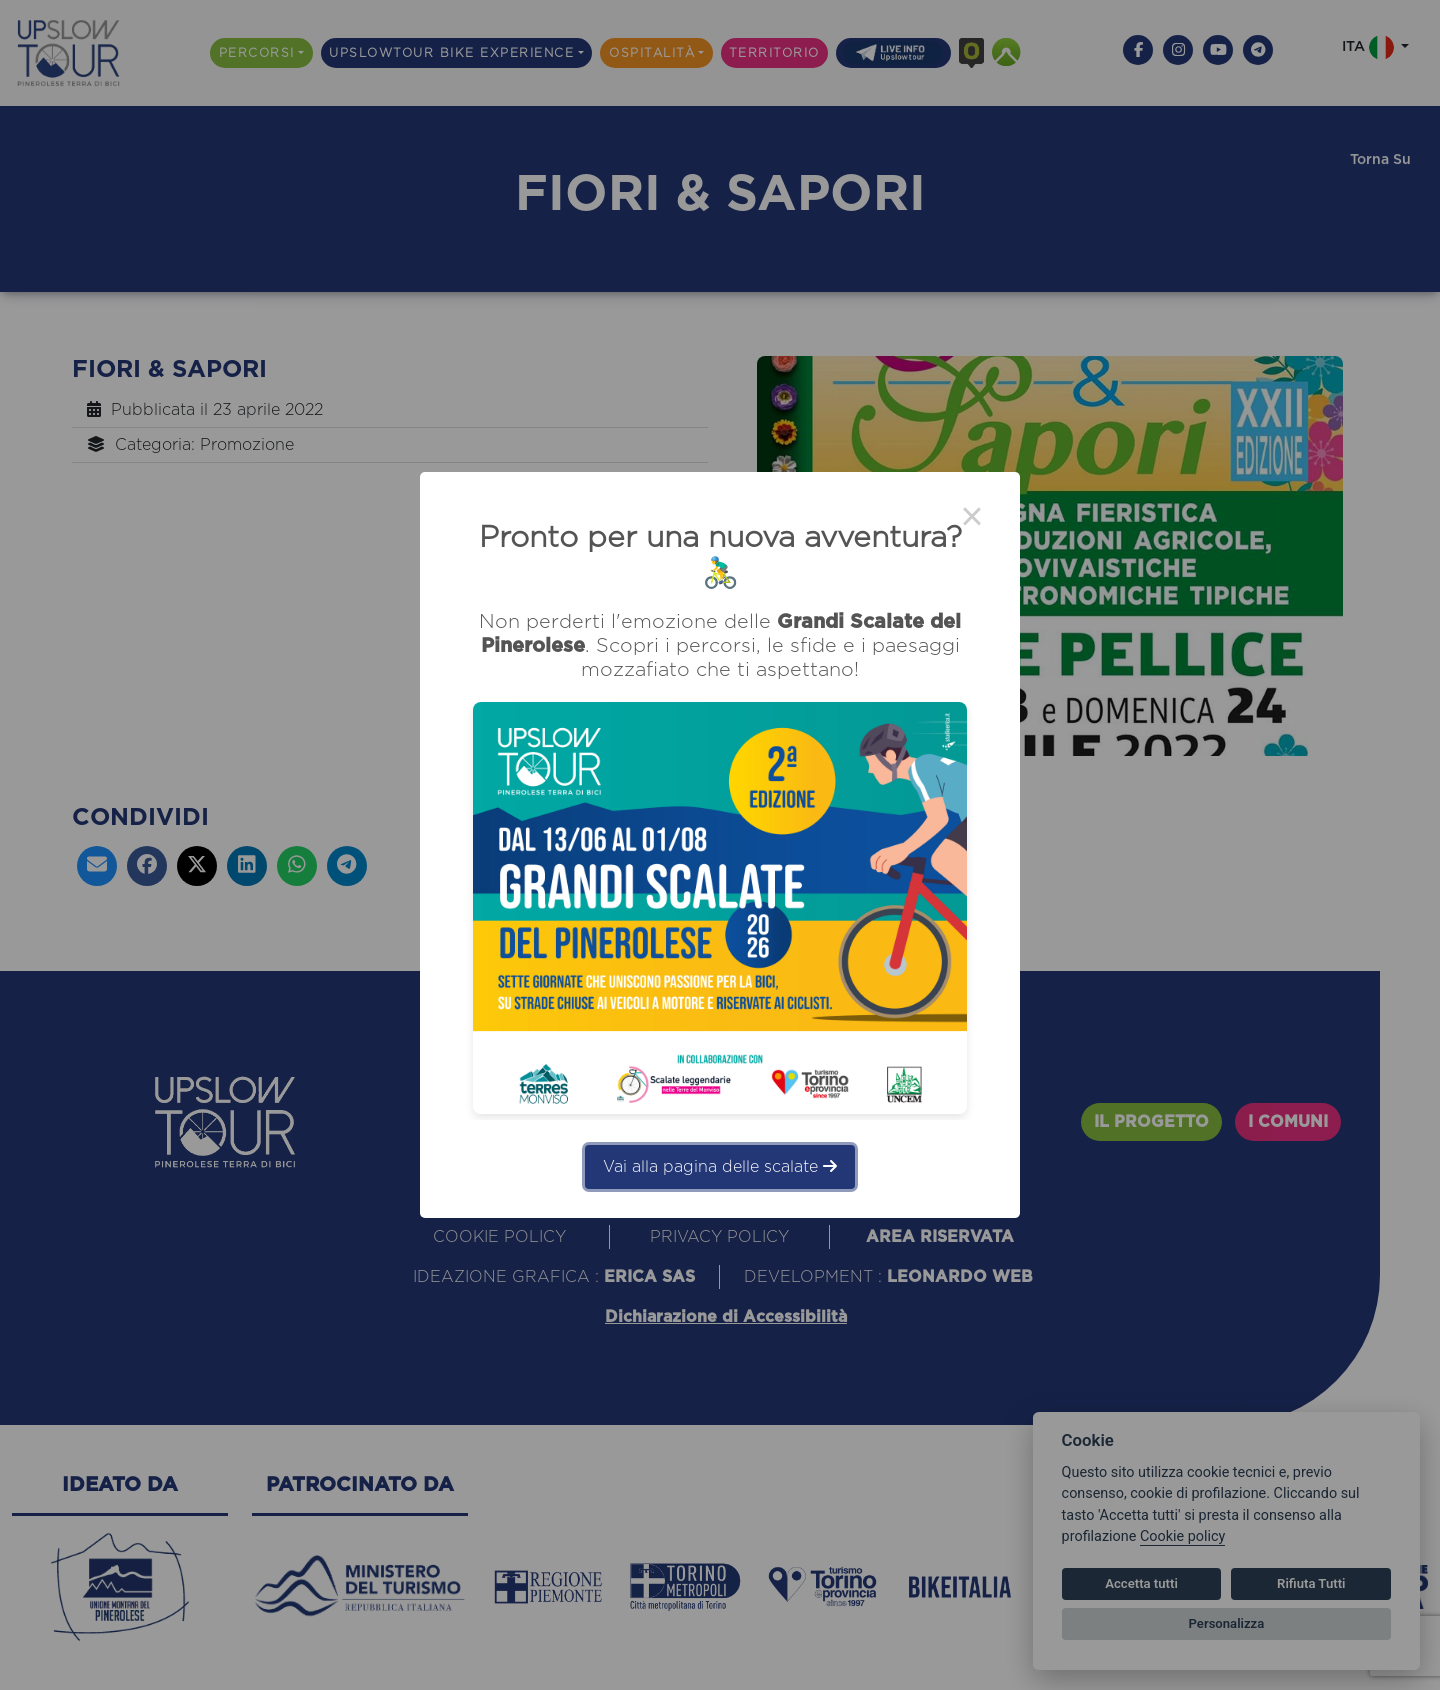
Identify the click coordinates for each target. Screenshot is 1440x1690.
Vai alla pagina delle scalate (720, 1166)
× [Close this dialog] (972, 520)
